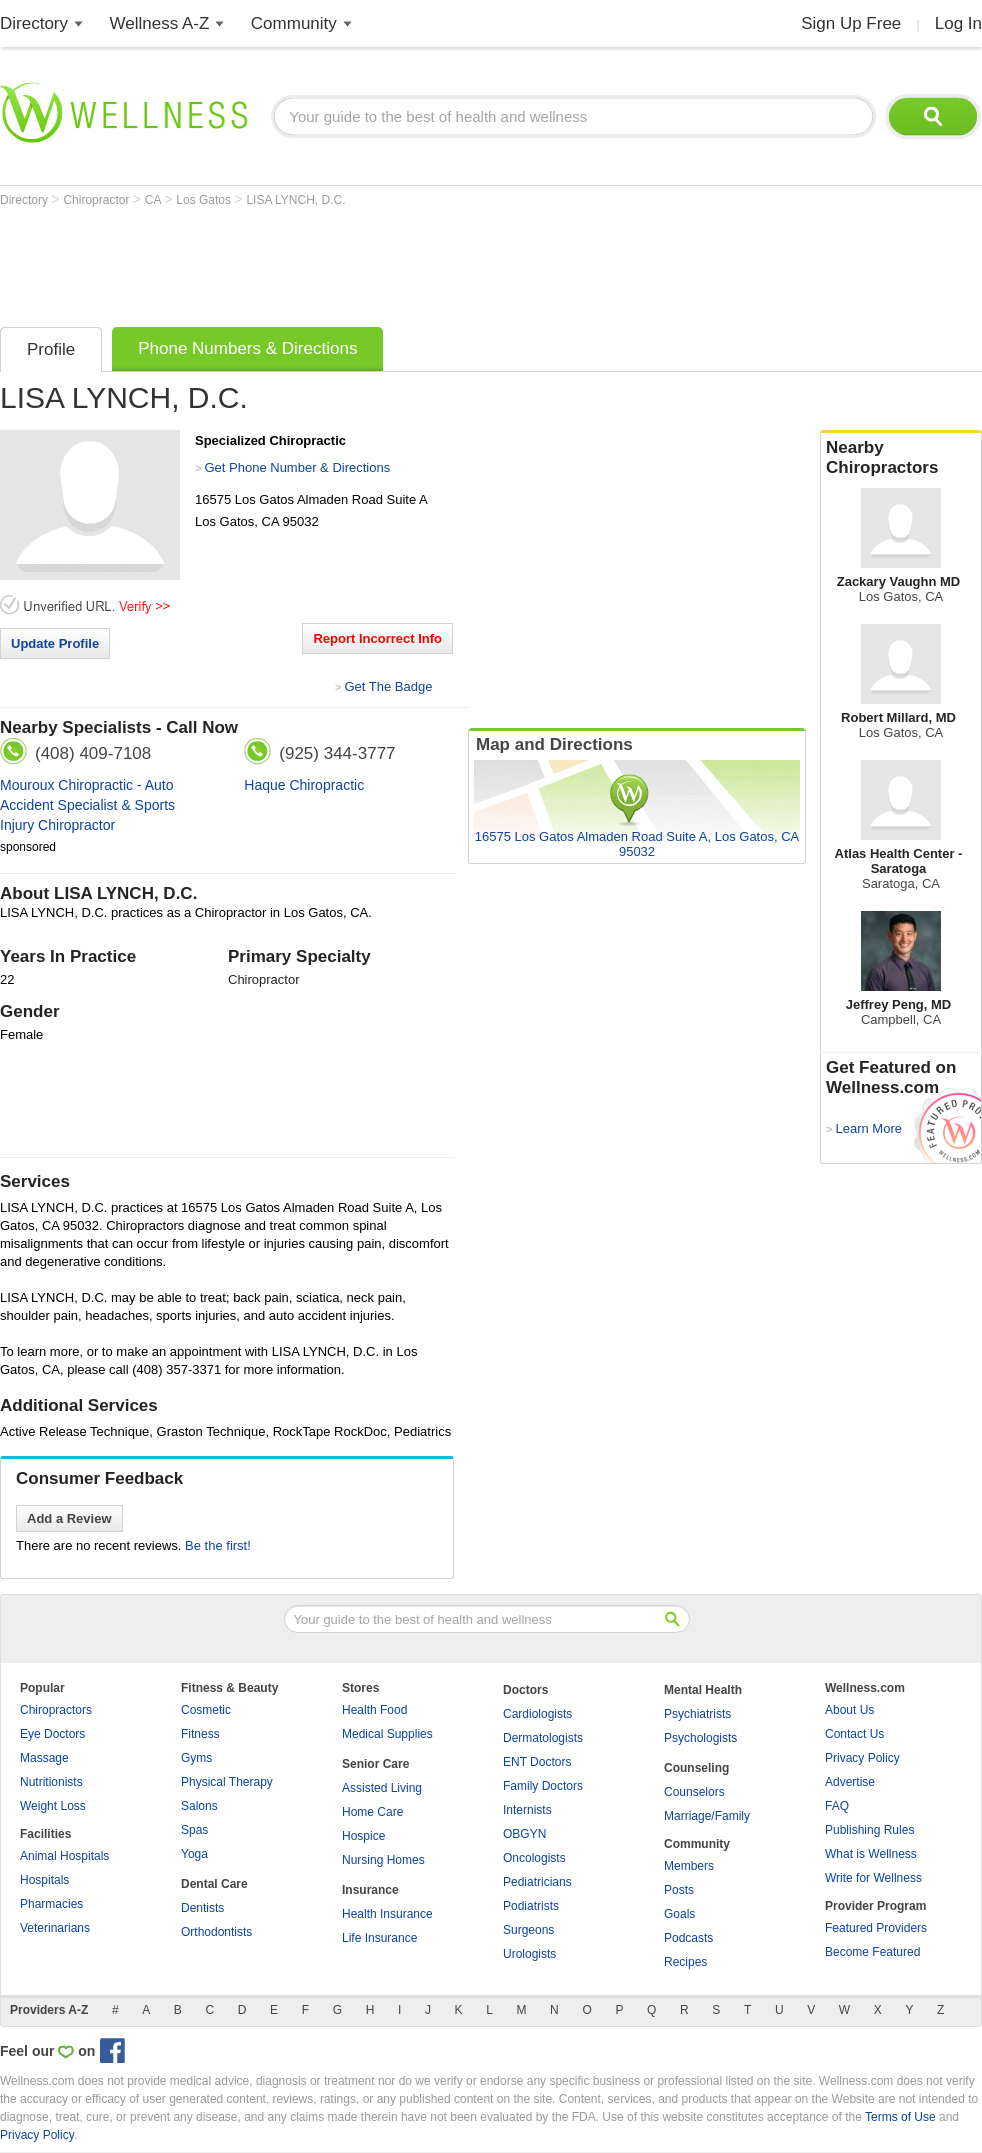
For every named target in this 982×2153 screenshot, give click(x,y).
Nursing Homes (383, 1860)
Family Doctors (543, 1786)
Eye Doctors (52, 1734)
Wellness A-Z (160, 23)
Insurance (370, 1890)
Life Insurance (379, 1938)
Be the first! (218, 1545)
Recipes (685, 1962)
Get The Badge (388, 686)
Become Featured (872, 1952)
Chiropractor (97, 200)
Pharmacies (51, 1904)
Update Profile (55, 643)
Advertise (850, 1782)
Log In (958, 23)
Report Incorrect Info (377, 638)
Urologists (529, 1954)
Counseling (696, 1768)
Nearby (901, 458)
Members (689, 1866)
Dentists (202, 1908)
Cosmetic (206, 1710)
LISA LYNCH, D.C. (295, 200)
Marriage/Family (707, 1816)
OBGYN (524, 1834)
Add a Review (69, 1518)
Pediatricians (537, 1882)
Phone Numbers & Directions (247, 348)
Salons (199, 1806)
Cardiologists (537, 1714)
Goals (679, 1914)
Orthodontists (216, 1932)
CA (154, 200)
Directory (34, 23)
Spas (194, 1830)
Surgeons (528, 1930)
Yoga (194, 1854)
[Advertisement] (364, 262)
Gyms (196, 1758)
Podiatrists (531, 1906)
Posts (679, 1890)
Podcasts (688, 1938)
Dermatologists (543, 1738)
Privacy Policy (862, 1758)
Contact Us (854, 1734)
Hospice (363, 1836)
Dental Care (214, 1884)
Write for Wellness (873, 1878)
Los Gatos (205, 200)
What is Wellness (871, 1854)
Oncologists (534, 1858)
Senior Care (375, 1764)
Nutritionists (51, 1782)
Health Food (374, 1710)
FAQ (837, 1806)
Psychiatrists (697, 1714)
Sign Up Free (851, 23)
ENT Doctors (537, 1762)
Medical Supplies (387, 1734)
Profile (51, 349)
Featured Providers (876, 1928)
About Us (849, 1710)
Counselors (694, 1792)
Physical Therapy (227, 1782)
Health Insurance (387, 1914)
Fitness (200, 1734)
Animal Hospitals (64, 1856)
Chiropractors (56, 1710)
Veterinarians (55, 1928)
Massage (44, 1758)
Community (294, 23)
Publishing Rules (869, 1830)
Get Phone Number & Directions (297, 467)
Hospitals (44, 1880)
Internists (527, 1810)
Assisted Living (382, 1788)
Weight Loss (53, 1806)
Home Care (372, 1812)
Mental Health (703, 1690)
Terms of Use (900, 2117)
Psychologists (700, 1738)
